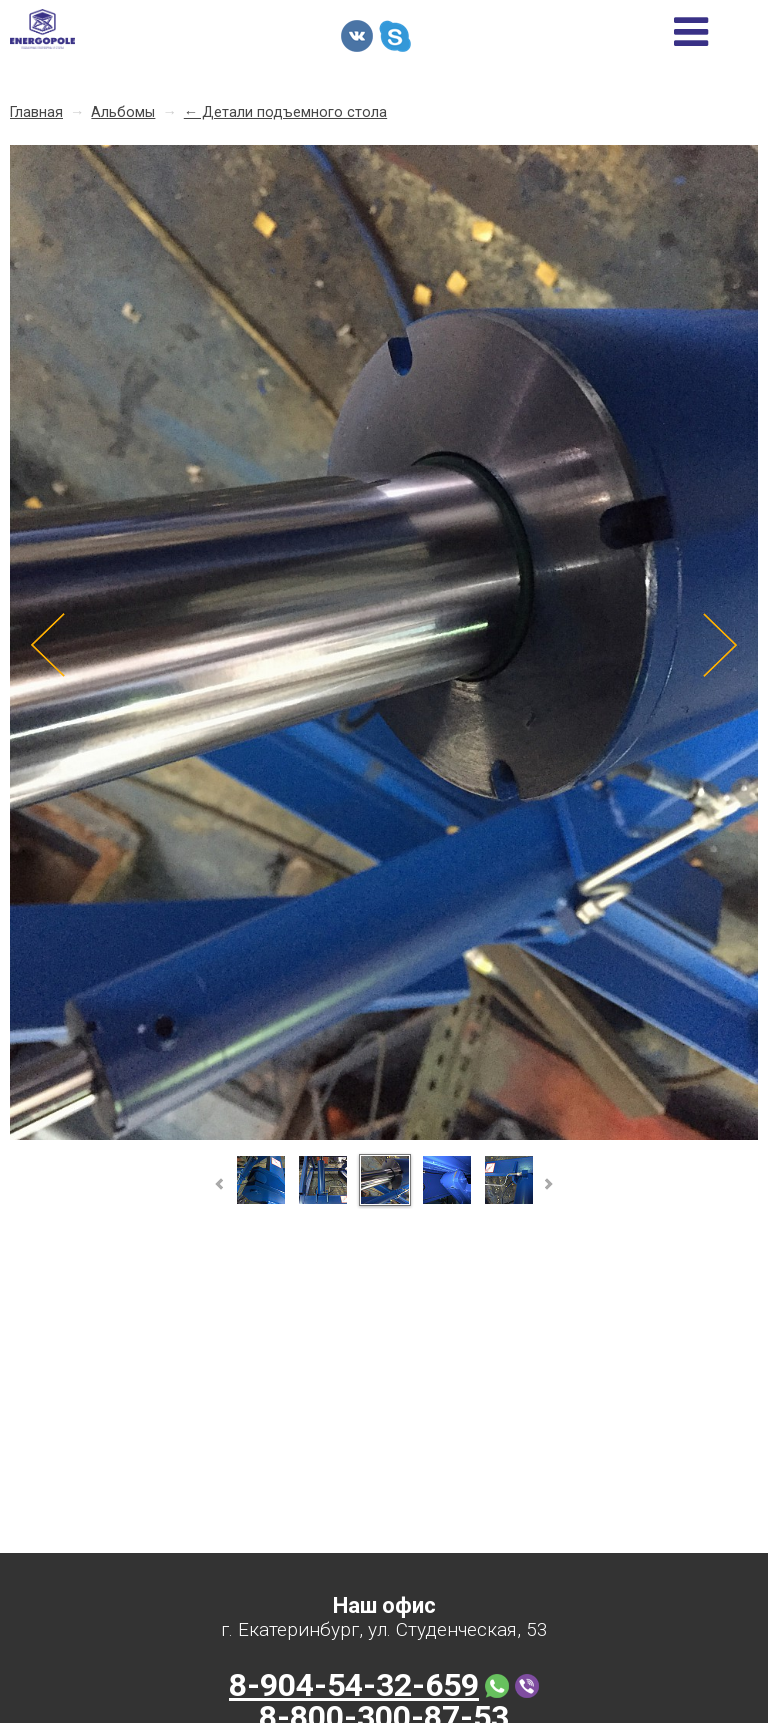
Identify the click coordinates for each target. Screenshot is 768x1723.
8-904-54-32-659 (354, 1685)
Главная (36, 112)
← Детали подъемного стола (285, 112)
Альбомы (123, 112)
